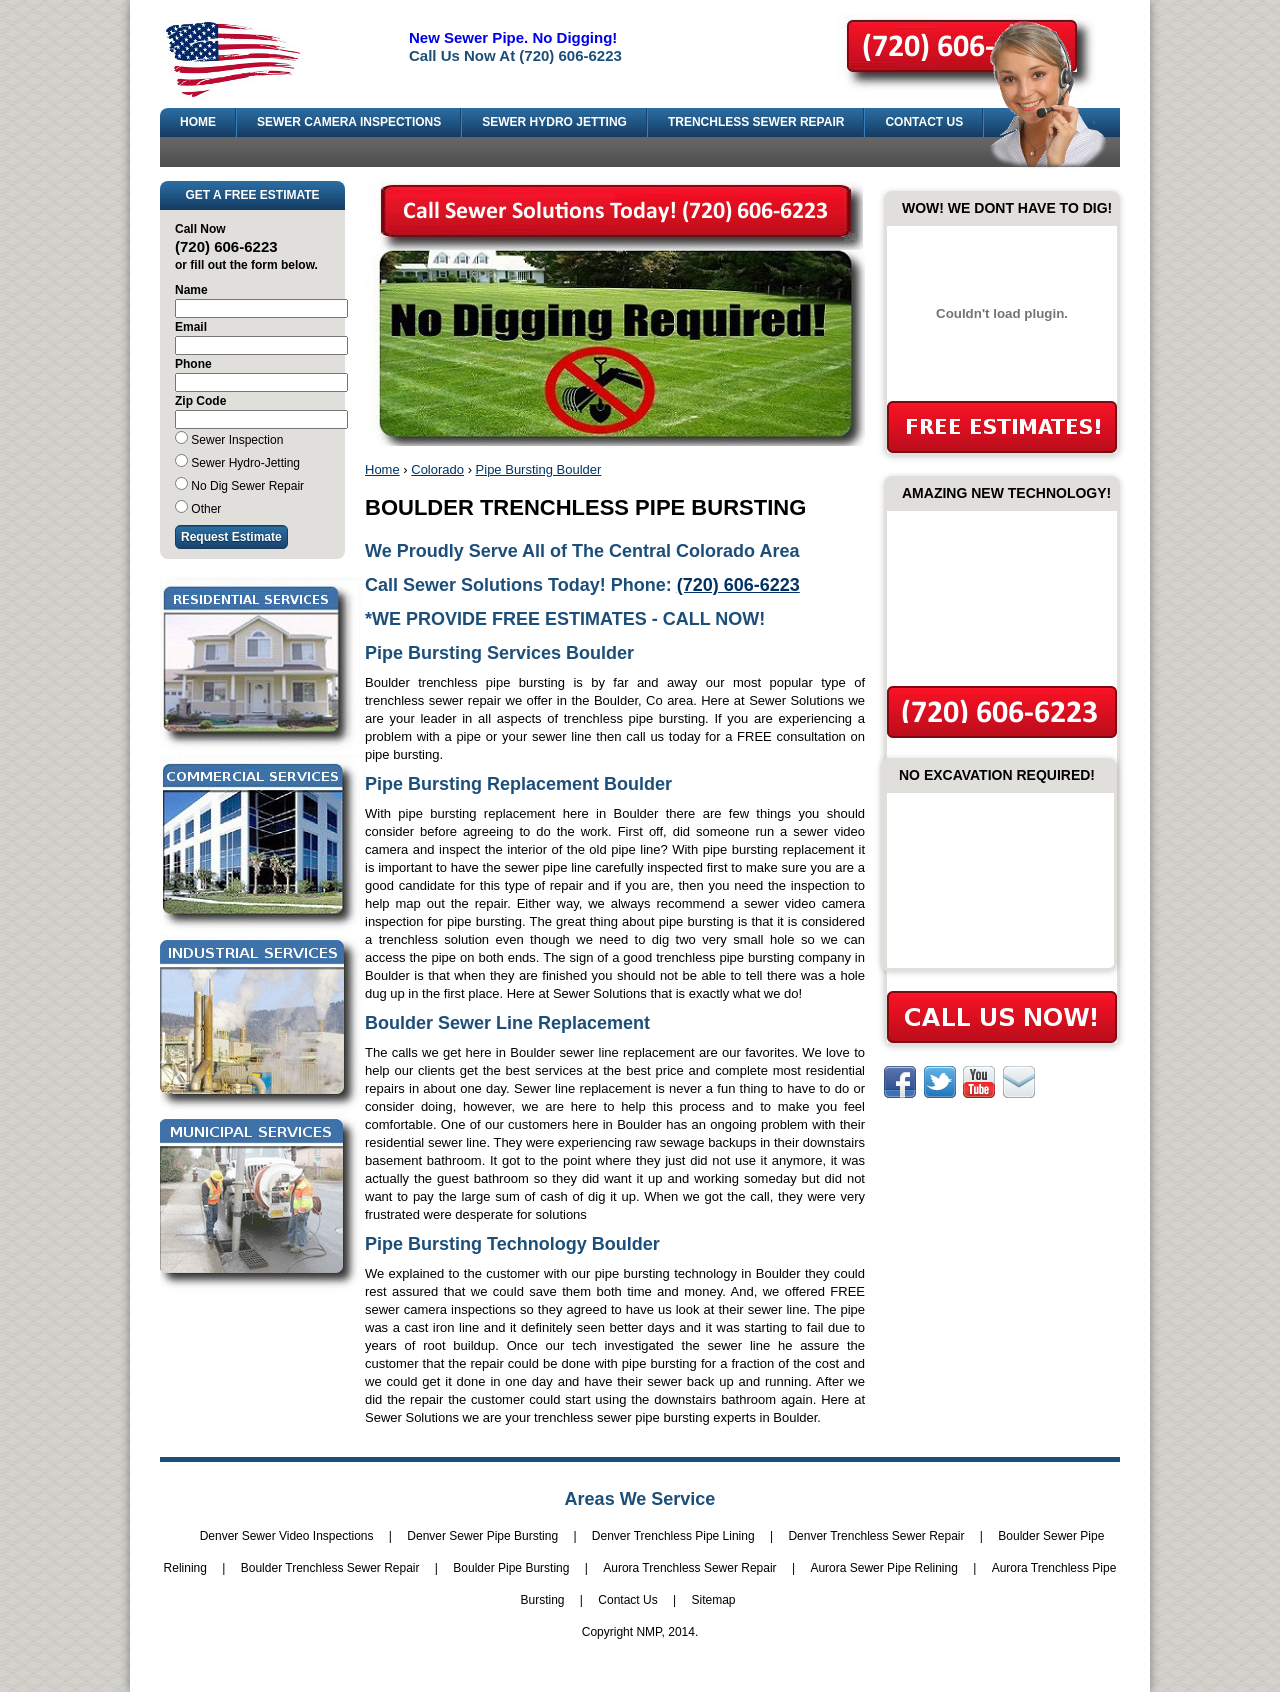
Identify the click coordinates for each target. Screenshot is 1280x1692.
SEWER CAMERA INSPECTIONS (349, 122)
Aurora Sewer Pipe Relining (883, 1568)
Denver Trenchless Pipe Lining (673, 1536)
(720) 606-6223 (738, 585)
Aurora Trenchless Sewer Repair (689, 1568)
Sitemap (713, 1600)
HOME (198, 122)
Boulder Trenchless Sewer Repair (330, 1568)
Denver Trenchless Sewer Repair (876, 1536)
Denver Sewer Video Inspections (287, 1536)
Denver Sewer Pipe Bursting (482, 1536)
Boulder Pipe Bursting (511, 1568)
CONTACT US (924, 122)
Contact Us (627, 1600)
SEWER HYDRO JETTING (554, 122)
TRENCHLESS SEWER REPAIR (756, 122)
